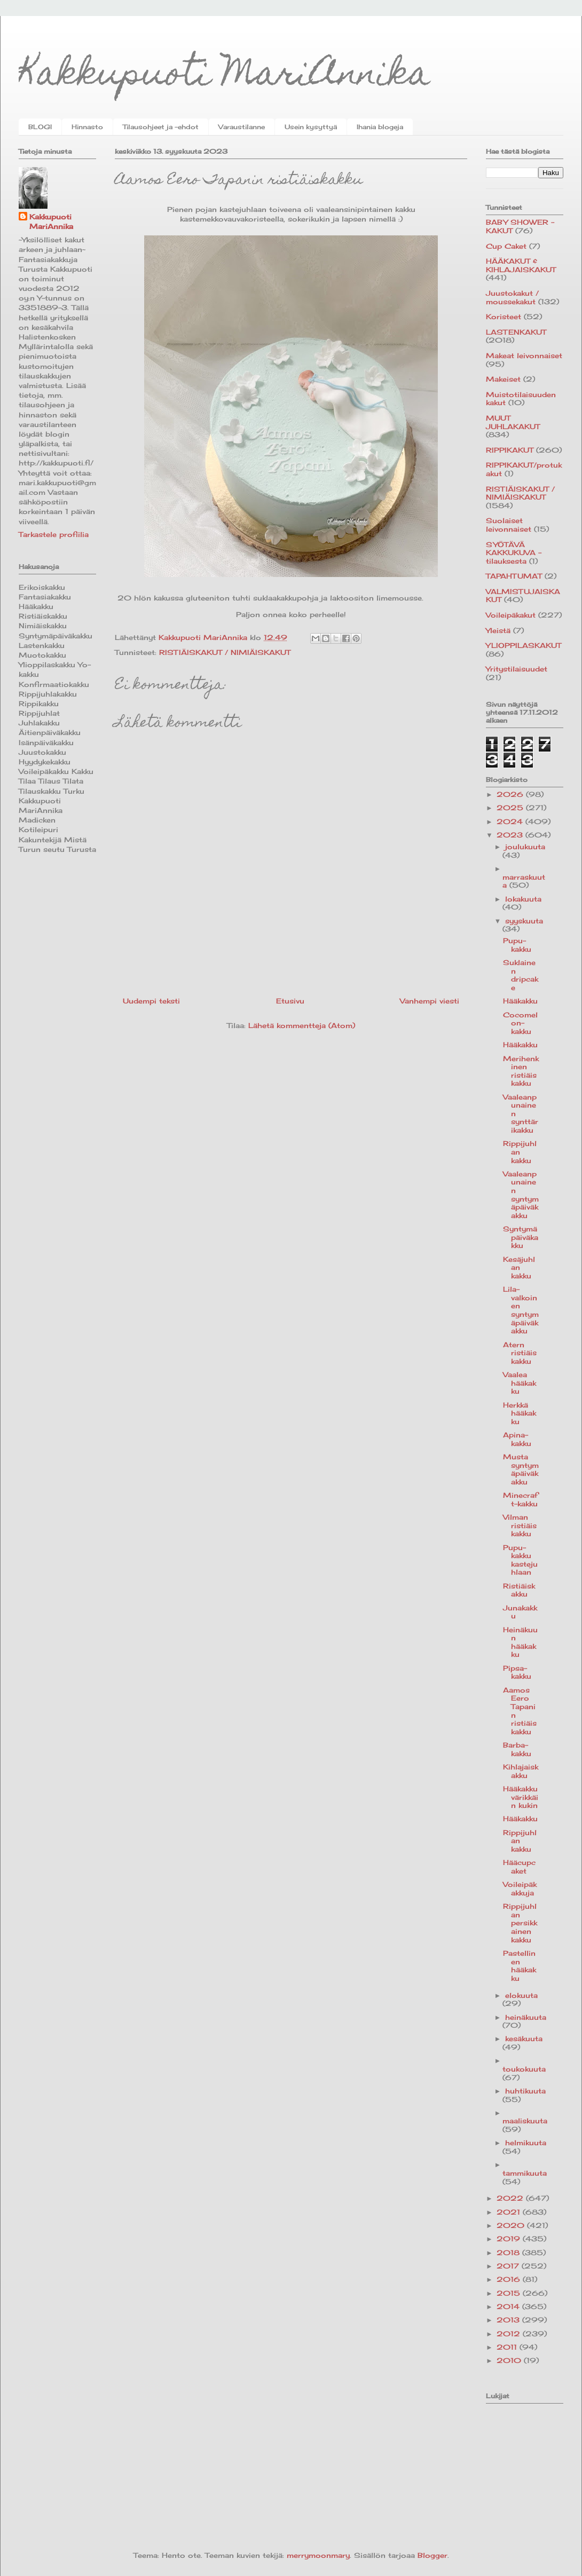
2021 (510, 2212)
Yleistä (498, 630)
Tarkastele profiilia (54, 534)
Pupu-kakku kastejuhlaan (520, 1560)
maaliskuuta (524, 2120)
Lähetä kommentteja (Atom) (301, 1025)
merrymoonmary (318, 2555)
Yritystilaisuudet (516, 669)
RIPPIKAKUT (509, 450)
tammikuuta (524, 2173)
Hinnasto (87, 127)
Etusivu (290, 1001)
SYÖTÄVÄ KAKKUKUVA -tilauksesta (513, 552)
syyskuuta (524, 920)
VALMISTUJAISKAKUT (523, 595)
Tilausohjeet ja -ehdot (161, 127)
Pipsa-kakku (517, 1672)
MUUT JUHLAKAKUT (513, 422)
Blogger (432, 2555)
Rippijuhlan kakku (520, 1151)
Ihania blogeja (380, 127)
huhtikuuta (525, 2091)
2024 (511, 821)
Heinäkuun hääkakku (520, 1642)
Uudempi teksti (151, 1001)
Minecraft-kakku (520, 1499)
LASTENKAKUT (516, 332)
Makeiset (503, 379)
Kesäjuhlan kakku (519, 1267)
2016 (510, 2279)
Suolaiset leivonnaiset (508, 524)
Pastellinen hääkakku (519, 1965)
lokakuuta (523, 899)
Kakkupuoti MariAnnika (224, 76)
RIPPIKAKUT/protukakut (524, 469)
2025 (511, 807)
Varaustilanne (241, 127)
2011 (508, 2347)
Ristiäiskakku (519, 1590)
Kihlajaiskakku (520, 1771)
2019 (510, 2238)
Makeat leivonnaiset (524, 355)
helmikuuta (525, 2142)
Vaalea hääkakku (519, 1382)
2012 (510, 2333)
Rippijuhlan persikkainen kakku (520, 1922)
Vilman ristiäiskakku (520, 1525)
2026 (511, 794)
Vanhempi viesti (429, 1001)
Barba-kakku (517, 1749)
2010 (510, 2360)
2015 (510, 2293)
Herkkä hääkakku (519, 1413)
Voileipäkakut (511, 615)
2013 (509, 2320)
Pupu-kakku (517, 944)
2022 (511, 2198)
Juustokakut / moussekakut (512, 297)
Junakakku (520, 1612)
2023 (511, 835)
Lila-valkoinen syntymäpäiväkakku (521, 1310)
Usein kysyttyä (311, 127)
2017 (509, 2266)
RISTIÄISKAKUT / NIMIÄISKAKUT (224, 652)
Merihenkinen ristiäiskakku (521, 1071)
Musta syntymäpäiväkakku (521, 1469)
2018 (509, 2252)
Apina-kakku (517, 1439)
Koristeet (503, 316)
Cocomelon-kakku (520, 1023)
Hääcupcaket (519, 1866)
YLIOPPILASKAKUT (523, 645)
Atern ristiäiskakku (520, 1352)
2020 (512, 2225)
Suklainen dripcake (520, 975)
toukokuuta (524, 2069)
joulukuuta (525, 846)
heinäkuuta (525, 2017)
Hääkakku (520, 1001)
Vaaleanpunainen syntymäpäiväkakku (521, 1195)
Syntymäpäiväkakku (520, 1237)
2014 (509, 2306)
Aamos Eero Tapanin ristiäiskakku (520, 1711)
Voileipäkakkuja (520, 1888)
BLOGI (40, 127)
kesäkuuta (523, 2038)
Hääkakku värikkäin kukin (520, 1796)
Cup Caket (506, 246)
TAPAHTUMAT (514, 576)
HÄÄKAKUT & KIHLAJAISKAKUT (521, 265)
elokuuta (521, 1995)
